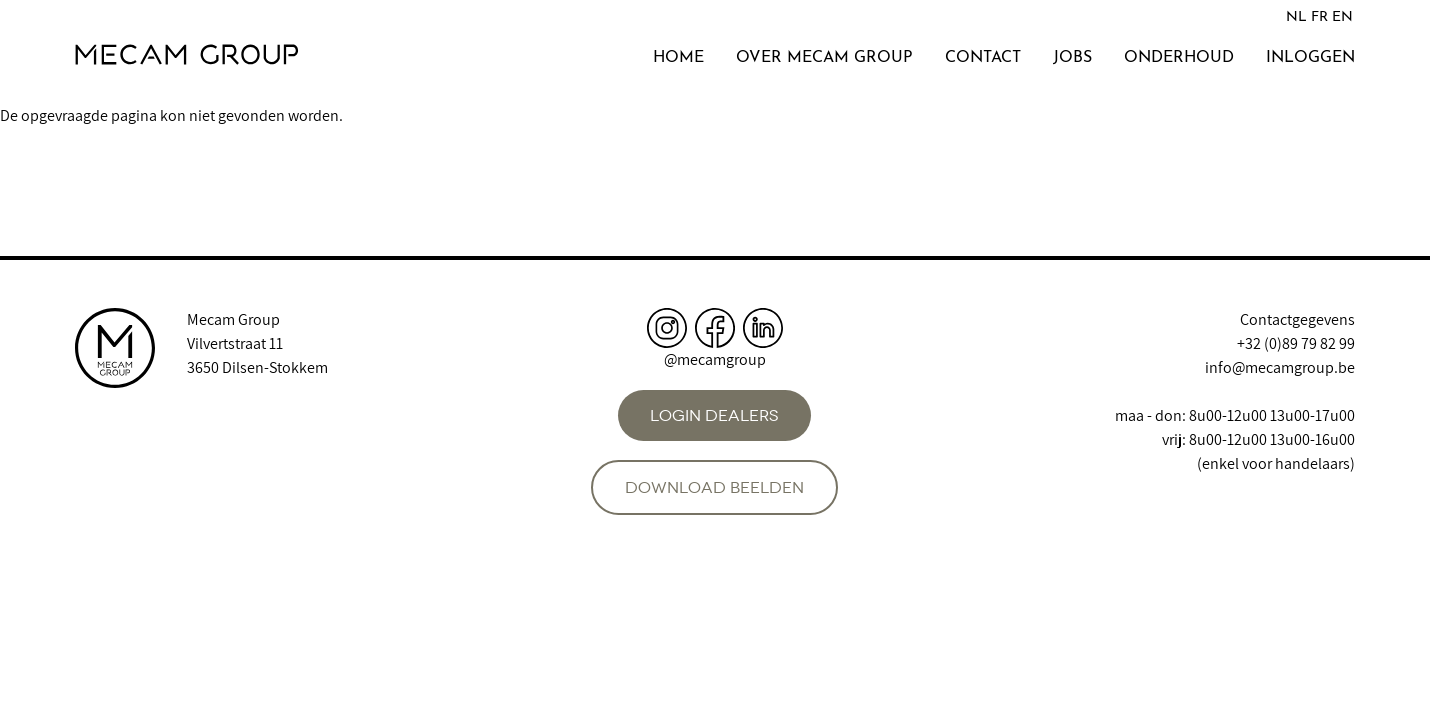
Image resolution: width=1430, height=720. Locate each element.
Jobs (1072, 58)
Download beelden (714, 487)
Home (678, 58)
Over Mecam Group (824, 58)
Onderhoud (1179, 58)
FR (1319, 17)
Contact (983, 58)
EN (1342, 17)
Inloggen (1310, 58)
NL (1296, 17)
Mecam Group (233, 319)
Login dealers (714, 415)
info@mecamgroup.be (1280, 367)
